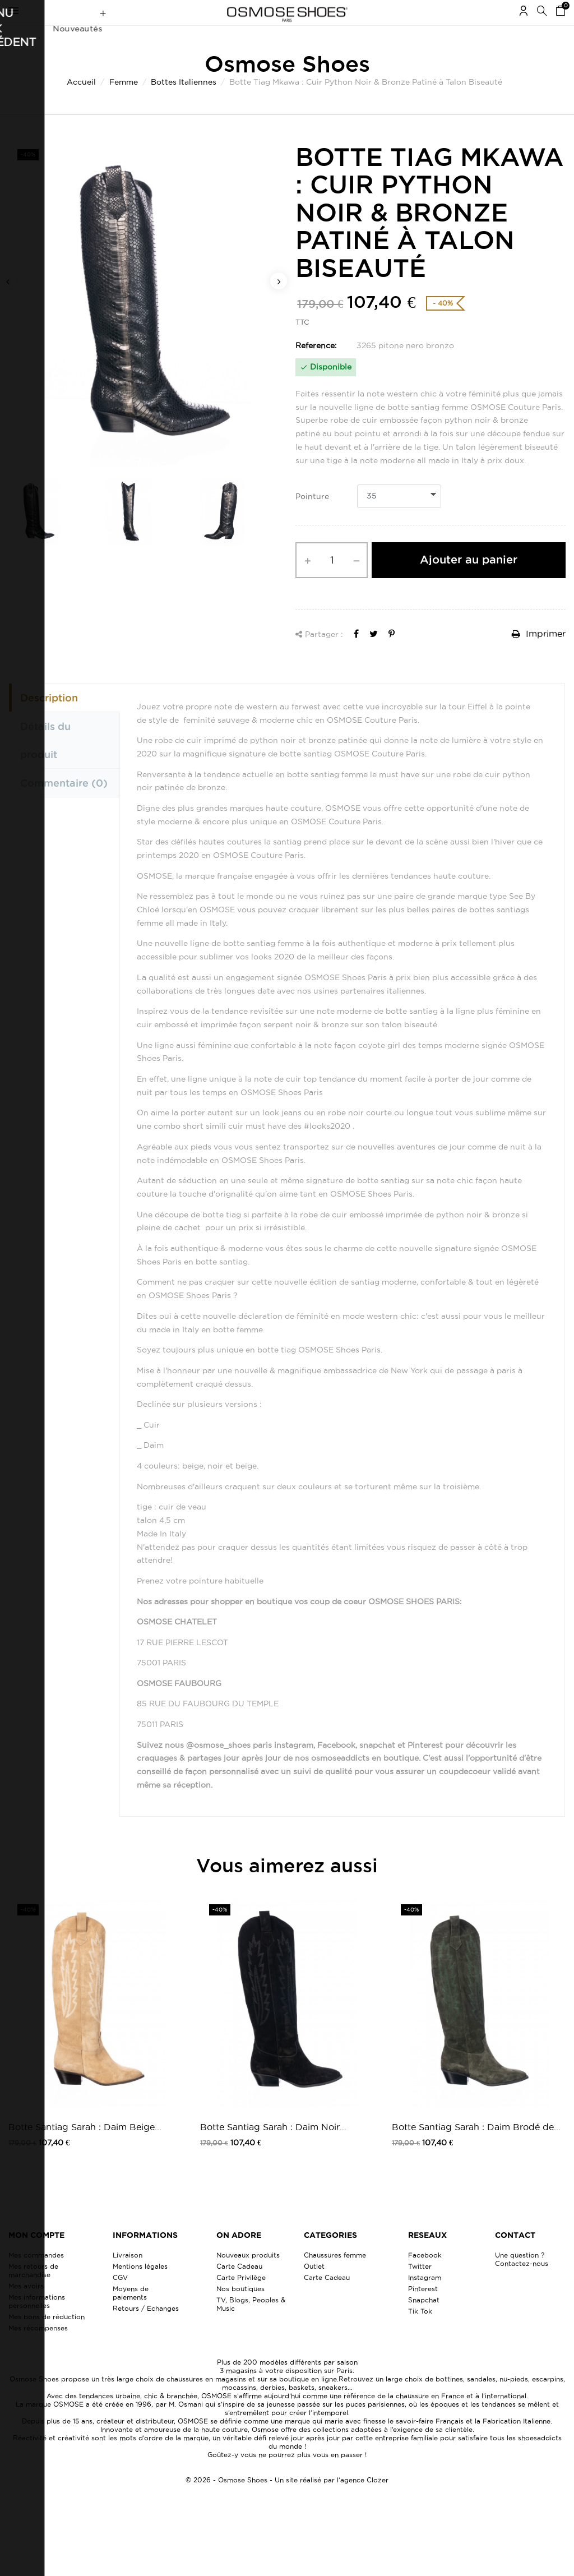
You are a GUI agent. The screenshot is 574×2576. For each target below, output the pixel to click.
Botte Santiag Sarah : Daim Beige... (84, 2149)
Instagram (424, 2299)
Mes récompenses (38, 2349)
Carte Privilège (241, 2299)
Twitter (420, 2288)
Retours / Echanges (146, 2330)
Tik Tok (420, 2333)
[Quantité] (332, 582)
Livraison (127, 2276)
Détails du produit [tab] (45, 762)
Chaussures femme (335, 2276)
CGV (120, 2299)
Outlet (314, 2288)
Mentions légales (140, 2288)
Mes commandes (36, 2276)
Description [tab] (49, 719)
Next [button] (278, 302)
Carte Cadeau (239, 2288)
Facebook (425, 2276)
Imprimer (539, 655)
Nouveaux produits (248, 2276)
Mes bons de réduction (46, 2338)
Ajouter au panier (468, 581)
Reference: (316, 367)
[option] (143, 327)
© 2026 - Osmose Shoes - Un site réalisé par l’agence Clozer (287, 2501)
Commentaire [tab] (64, 804)
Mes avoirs (26, 2307)
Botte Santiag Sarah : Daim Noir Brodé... (270, 2149)
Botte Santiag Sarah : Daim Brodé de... (476, 2149)
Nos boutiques (240, 2310)
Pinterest (423, 2310)
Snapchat (423, 2321)
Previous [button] (8, 302)
